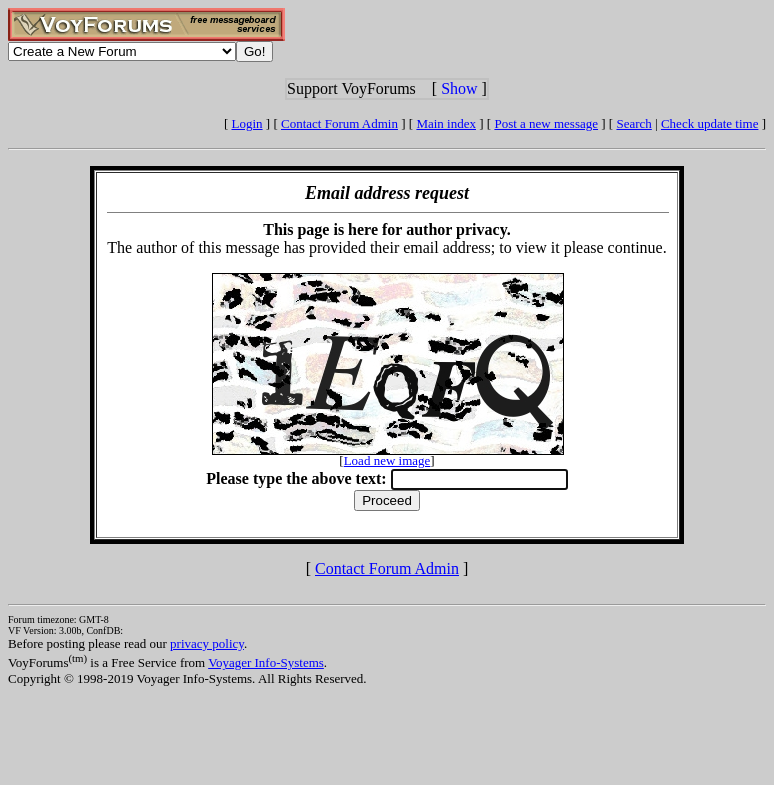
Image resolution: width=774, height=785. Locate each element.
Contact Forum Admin (339, 123)
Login (247, 123)
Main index (446, 123)
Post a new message (546, 123)
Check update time (709, 123)
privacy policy (207, 643)
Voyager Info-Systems (266, 662)
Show (459, 88)
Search (633, 123)
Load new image (387, 460)
